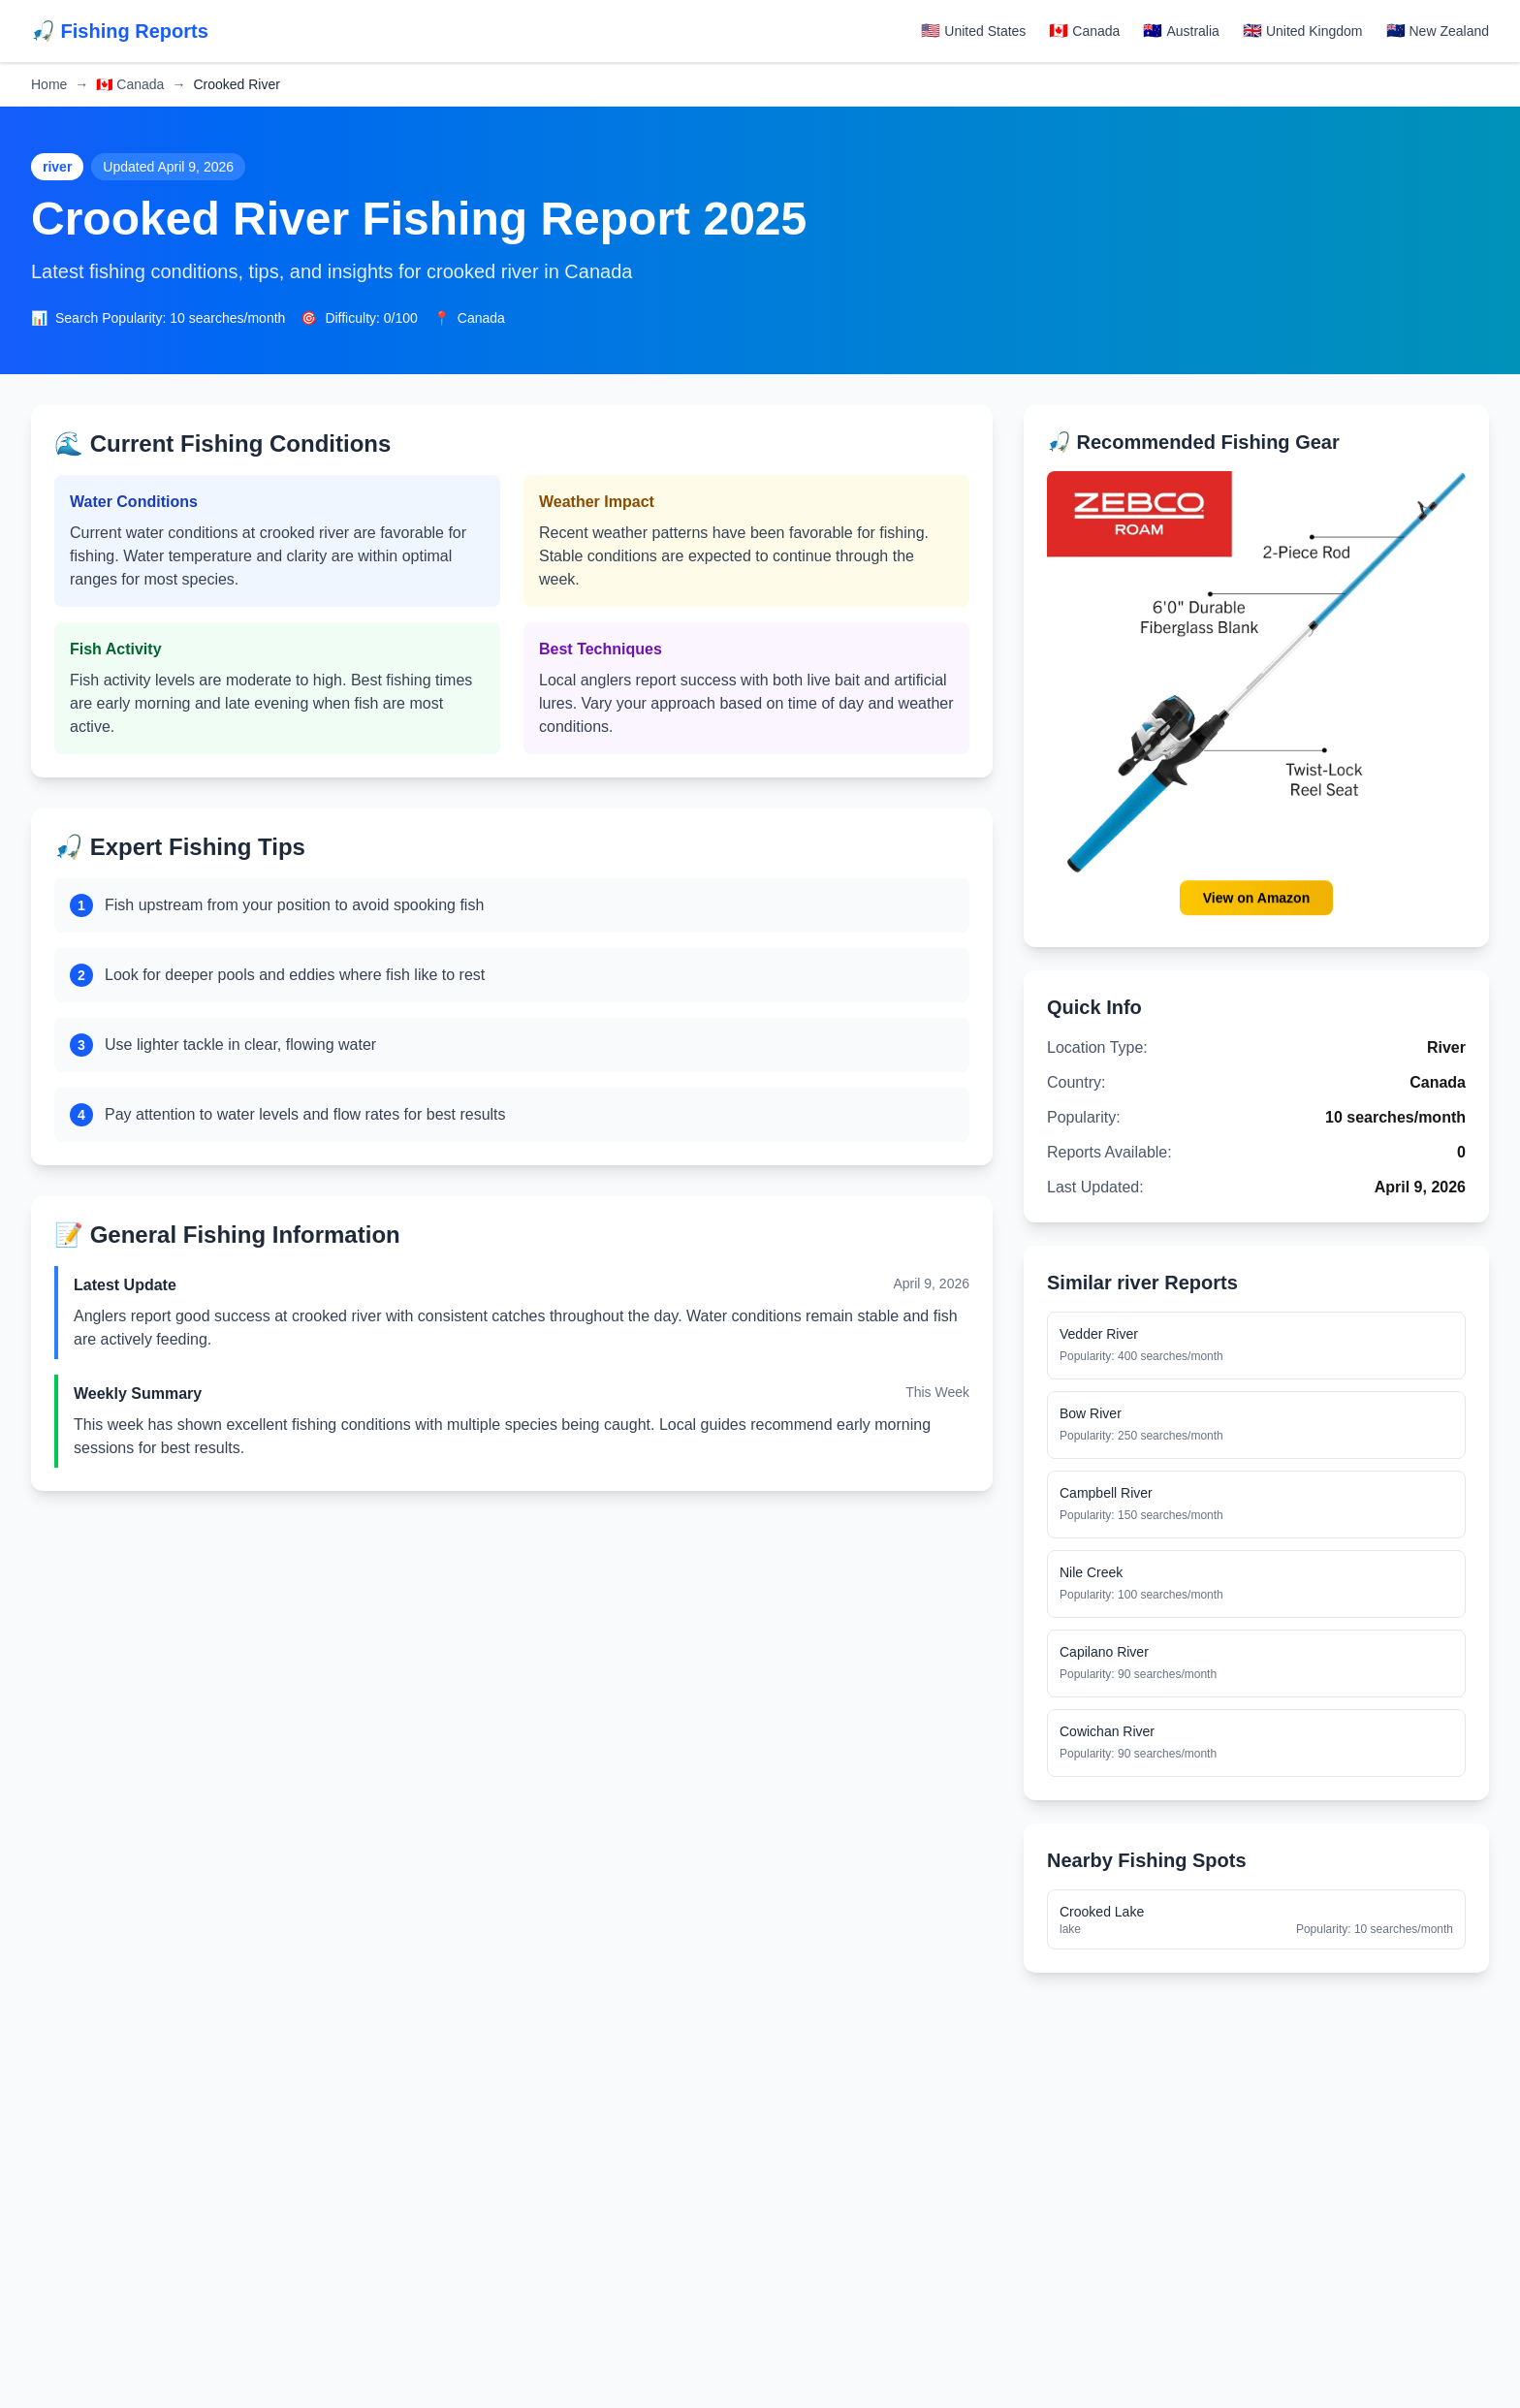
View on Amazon (1256, 897)
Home (49, 84)
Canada (130, 84)
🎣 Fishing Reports (119, 31)
